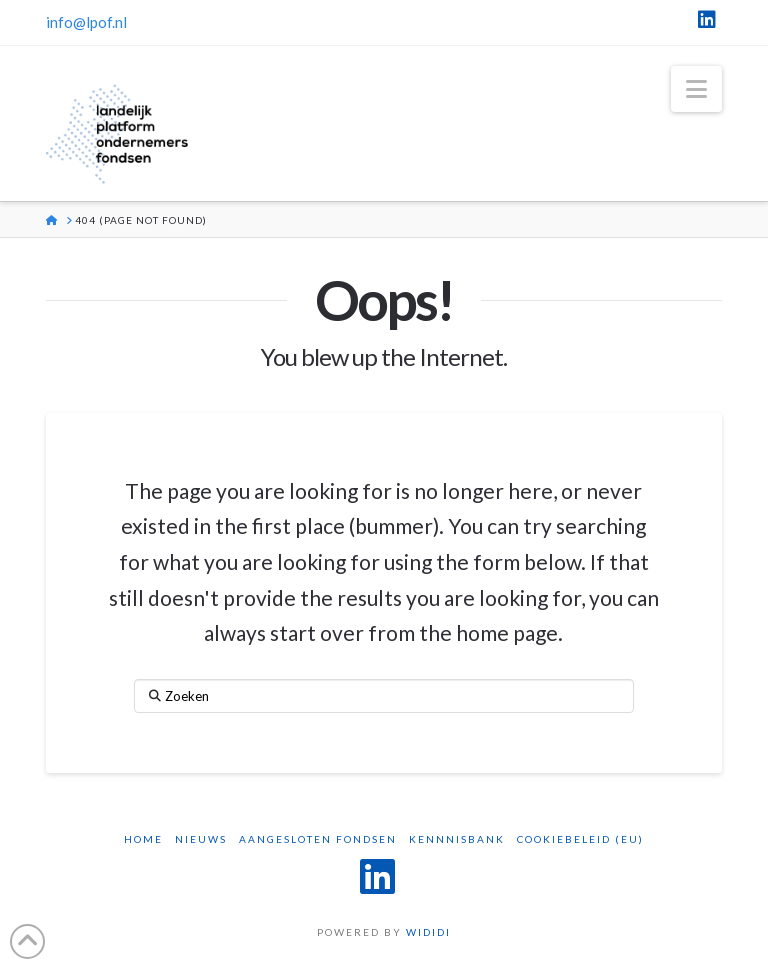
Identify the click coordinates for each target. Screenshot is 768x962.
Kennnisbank (457, 839)
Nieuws (201, 839)
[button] (696, 89)
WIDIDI (428, 932)
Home (143, 839)
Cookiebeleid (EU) (580, 839)
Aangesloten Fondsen (318, 839)
